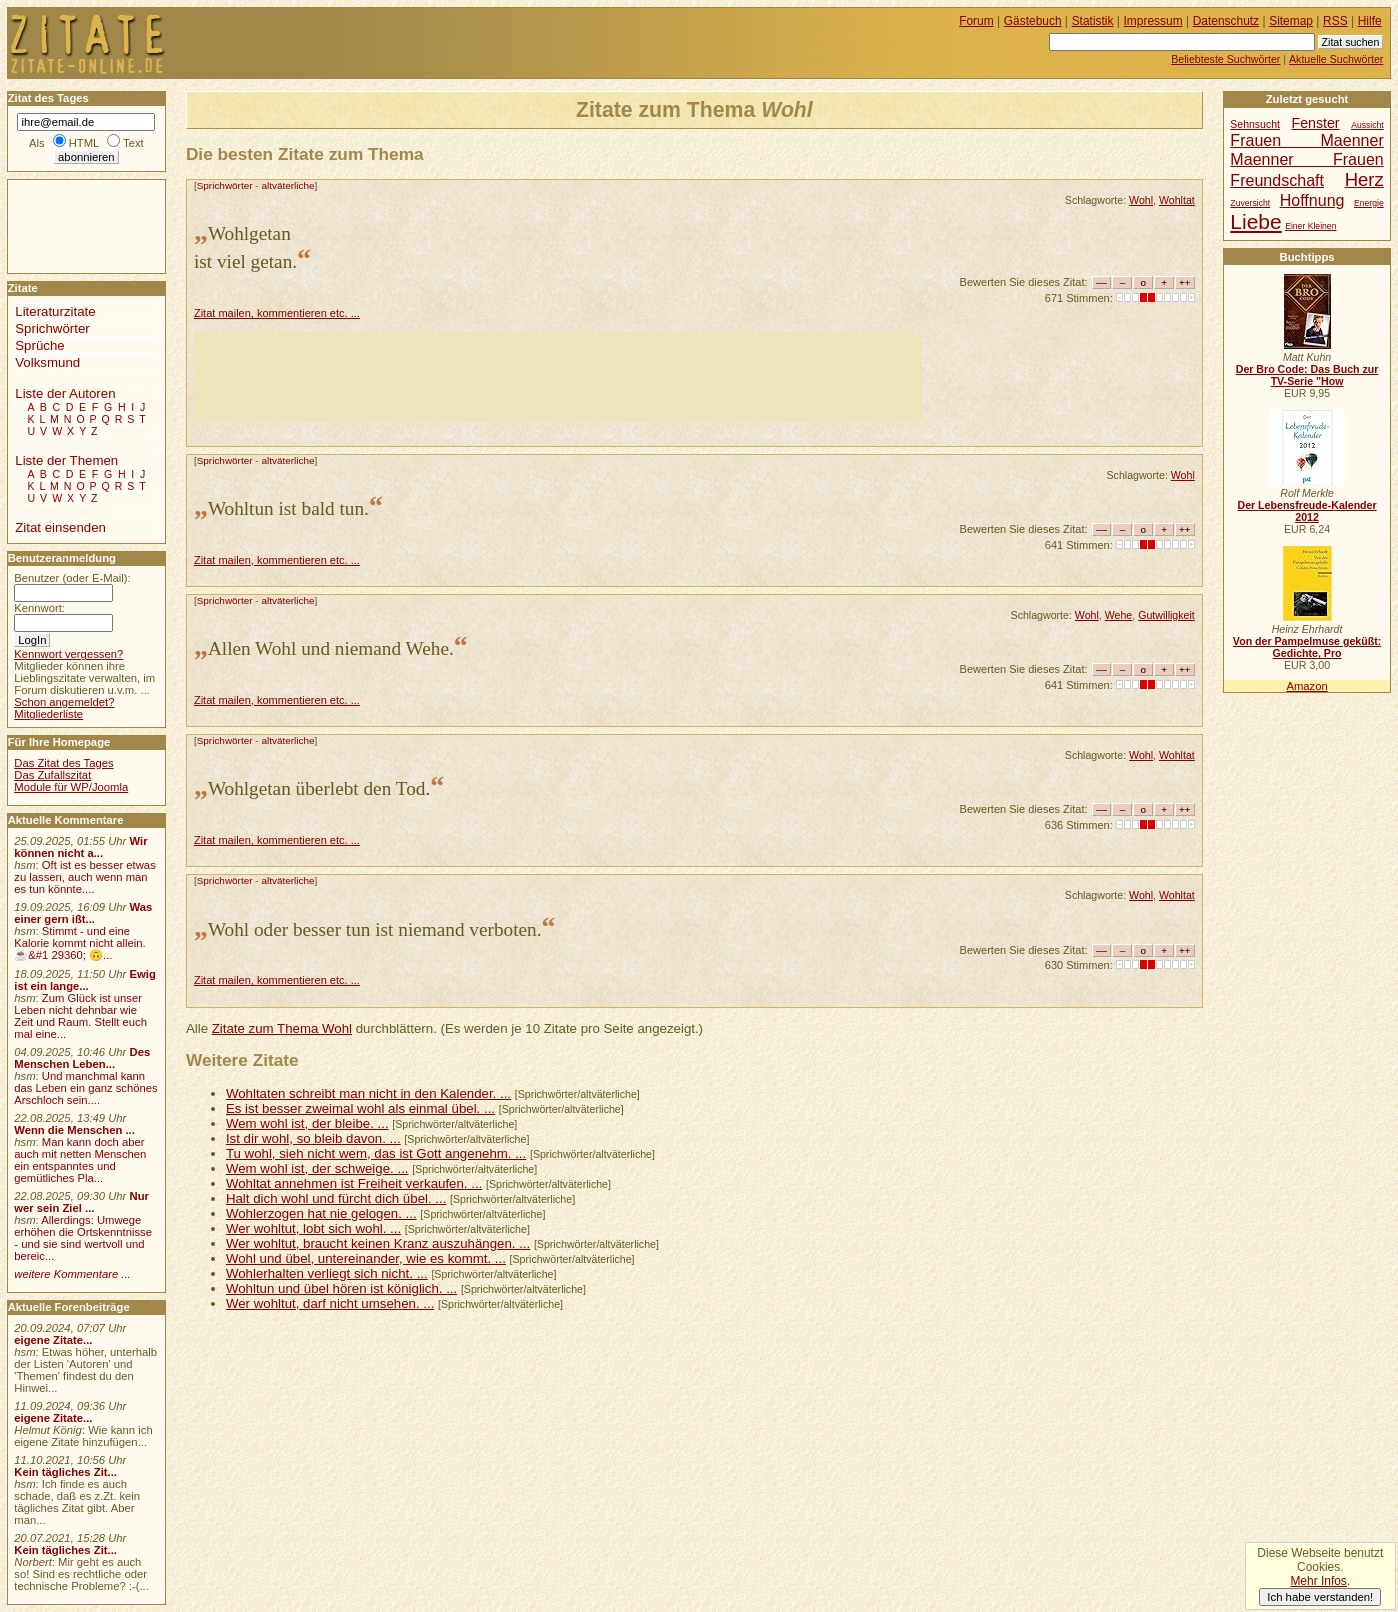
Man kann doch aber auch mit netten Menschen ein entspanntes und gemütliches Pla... (80, 1160)
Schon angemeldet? (64, 702)
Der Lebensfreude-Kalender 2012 (1306, 511)
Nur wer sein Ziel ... (81, 1202)
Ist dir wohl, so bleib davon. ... (313, 1138)
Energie (1369, 203)
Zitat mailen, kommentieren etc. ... (277, 313)
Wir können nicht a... (80, 847)
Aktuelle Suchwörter (1336, 59)
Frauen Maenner (1306, 140)
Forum (976, 21)
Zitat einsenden (60, 527)
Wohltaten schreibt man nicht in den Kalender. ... (368, 1093)
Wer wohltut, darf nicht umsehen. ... (330, 1303)
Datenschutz (1226, 21)
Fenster (1315, 123)
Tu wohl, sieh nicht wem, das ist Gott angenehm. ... (376, 1153)
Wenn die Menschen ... (74, 1130)
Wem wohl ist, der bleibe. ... (307, 1123)
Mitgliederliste (48, 714)
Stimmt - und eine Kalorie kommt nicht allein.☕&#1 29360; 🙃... (80, 943)
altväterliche (287, 185)
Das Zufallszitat (52, 775)
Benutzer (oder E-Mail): (72, 578)
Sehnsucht (1255, 124)
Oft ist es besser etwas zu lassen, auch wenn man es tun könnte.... (85, 877)
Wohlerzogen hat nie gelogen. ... (321, 1213)
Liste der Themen (66, 460)
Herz (1364, 179)
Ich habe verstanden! (1320, 1597)
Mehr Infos (1318, 1581)
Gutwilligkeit (1166, 615)
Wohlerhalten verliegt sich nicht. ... (327, 1273)
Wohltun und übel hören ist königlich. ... (341, 1288)
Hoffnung (1312, 200)
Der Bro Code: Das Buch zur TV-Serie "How (1307, 375)
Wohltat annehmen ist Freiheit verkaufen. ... (354, 1183)
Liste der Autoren (65, 393)
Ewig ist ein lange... (85, 980)
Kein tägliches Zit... (65, 1472)
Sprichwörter (225, 185)
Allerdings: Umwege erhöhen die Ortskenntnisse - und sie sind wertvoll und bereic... (83, 1238)
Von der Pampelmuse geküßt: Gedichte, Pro (1307, 647)
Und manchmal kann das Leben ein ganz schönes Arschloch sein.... (85, 1088)
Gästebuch (1033, 21)
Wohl (1141, 200)
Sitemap (1291, 21)
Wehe (1119, 615)
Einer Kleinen (1310, 226)
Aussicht (1367, 125)
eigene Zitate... (53, 1340)
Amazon (1306, 686)
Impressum (1153, 21)
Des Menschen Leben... (82, 1058)
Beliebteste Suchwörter (1225, 59)
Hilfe (1370, 21)
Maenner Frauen (1306, 159)
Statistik (1093, 21)
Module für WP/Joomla (71, 787)
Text (133, 143)
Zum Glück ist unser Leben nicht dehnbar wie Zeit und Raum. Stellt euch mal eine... (80, 1016)
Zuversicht (1250, 203)
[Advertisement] (558, 377)
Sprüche (39, 345)
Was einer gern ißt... (83, 913)
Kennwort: (39, 608)
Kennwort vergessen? (68, 654)
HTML (84, 143)
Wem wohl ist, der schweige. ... (317, 1168)
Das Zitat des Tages (63, 763)
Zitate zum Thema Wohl (282, 1028)
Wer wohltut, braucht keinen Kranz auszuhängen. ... (378, 1243)
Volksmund (47, 362)
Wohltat (1177, 200)
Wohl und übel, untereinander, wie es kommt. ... (366, 1258)
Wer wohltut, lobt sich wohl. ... (313, 1228)
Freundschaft (1277, 180)
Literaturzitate (55, 311)
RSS (1335, 21)
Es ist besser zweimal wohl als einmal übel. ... (360, 1108)
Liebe (1255, 221)
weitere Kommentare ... (72, 1274)
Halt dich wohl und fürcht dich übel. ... (336, 1198)
